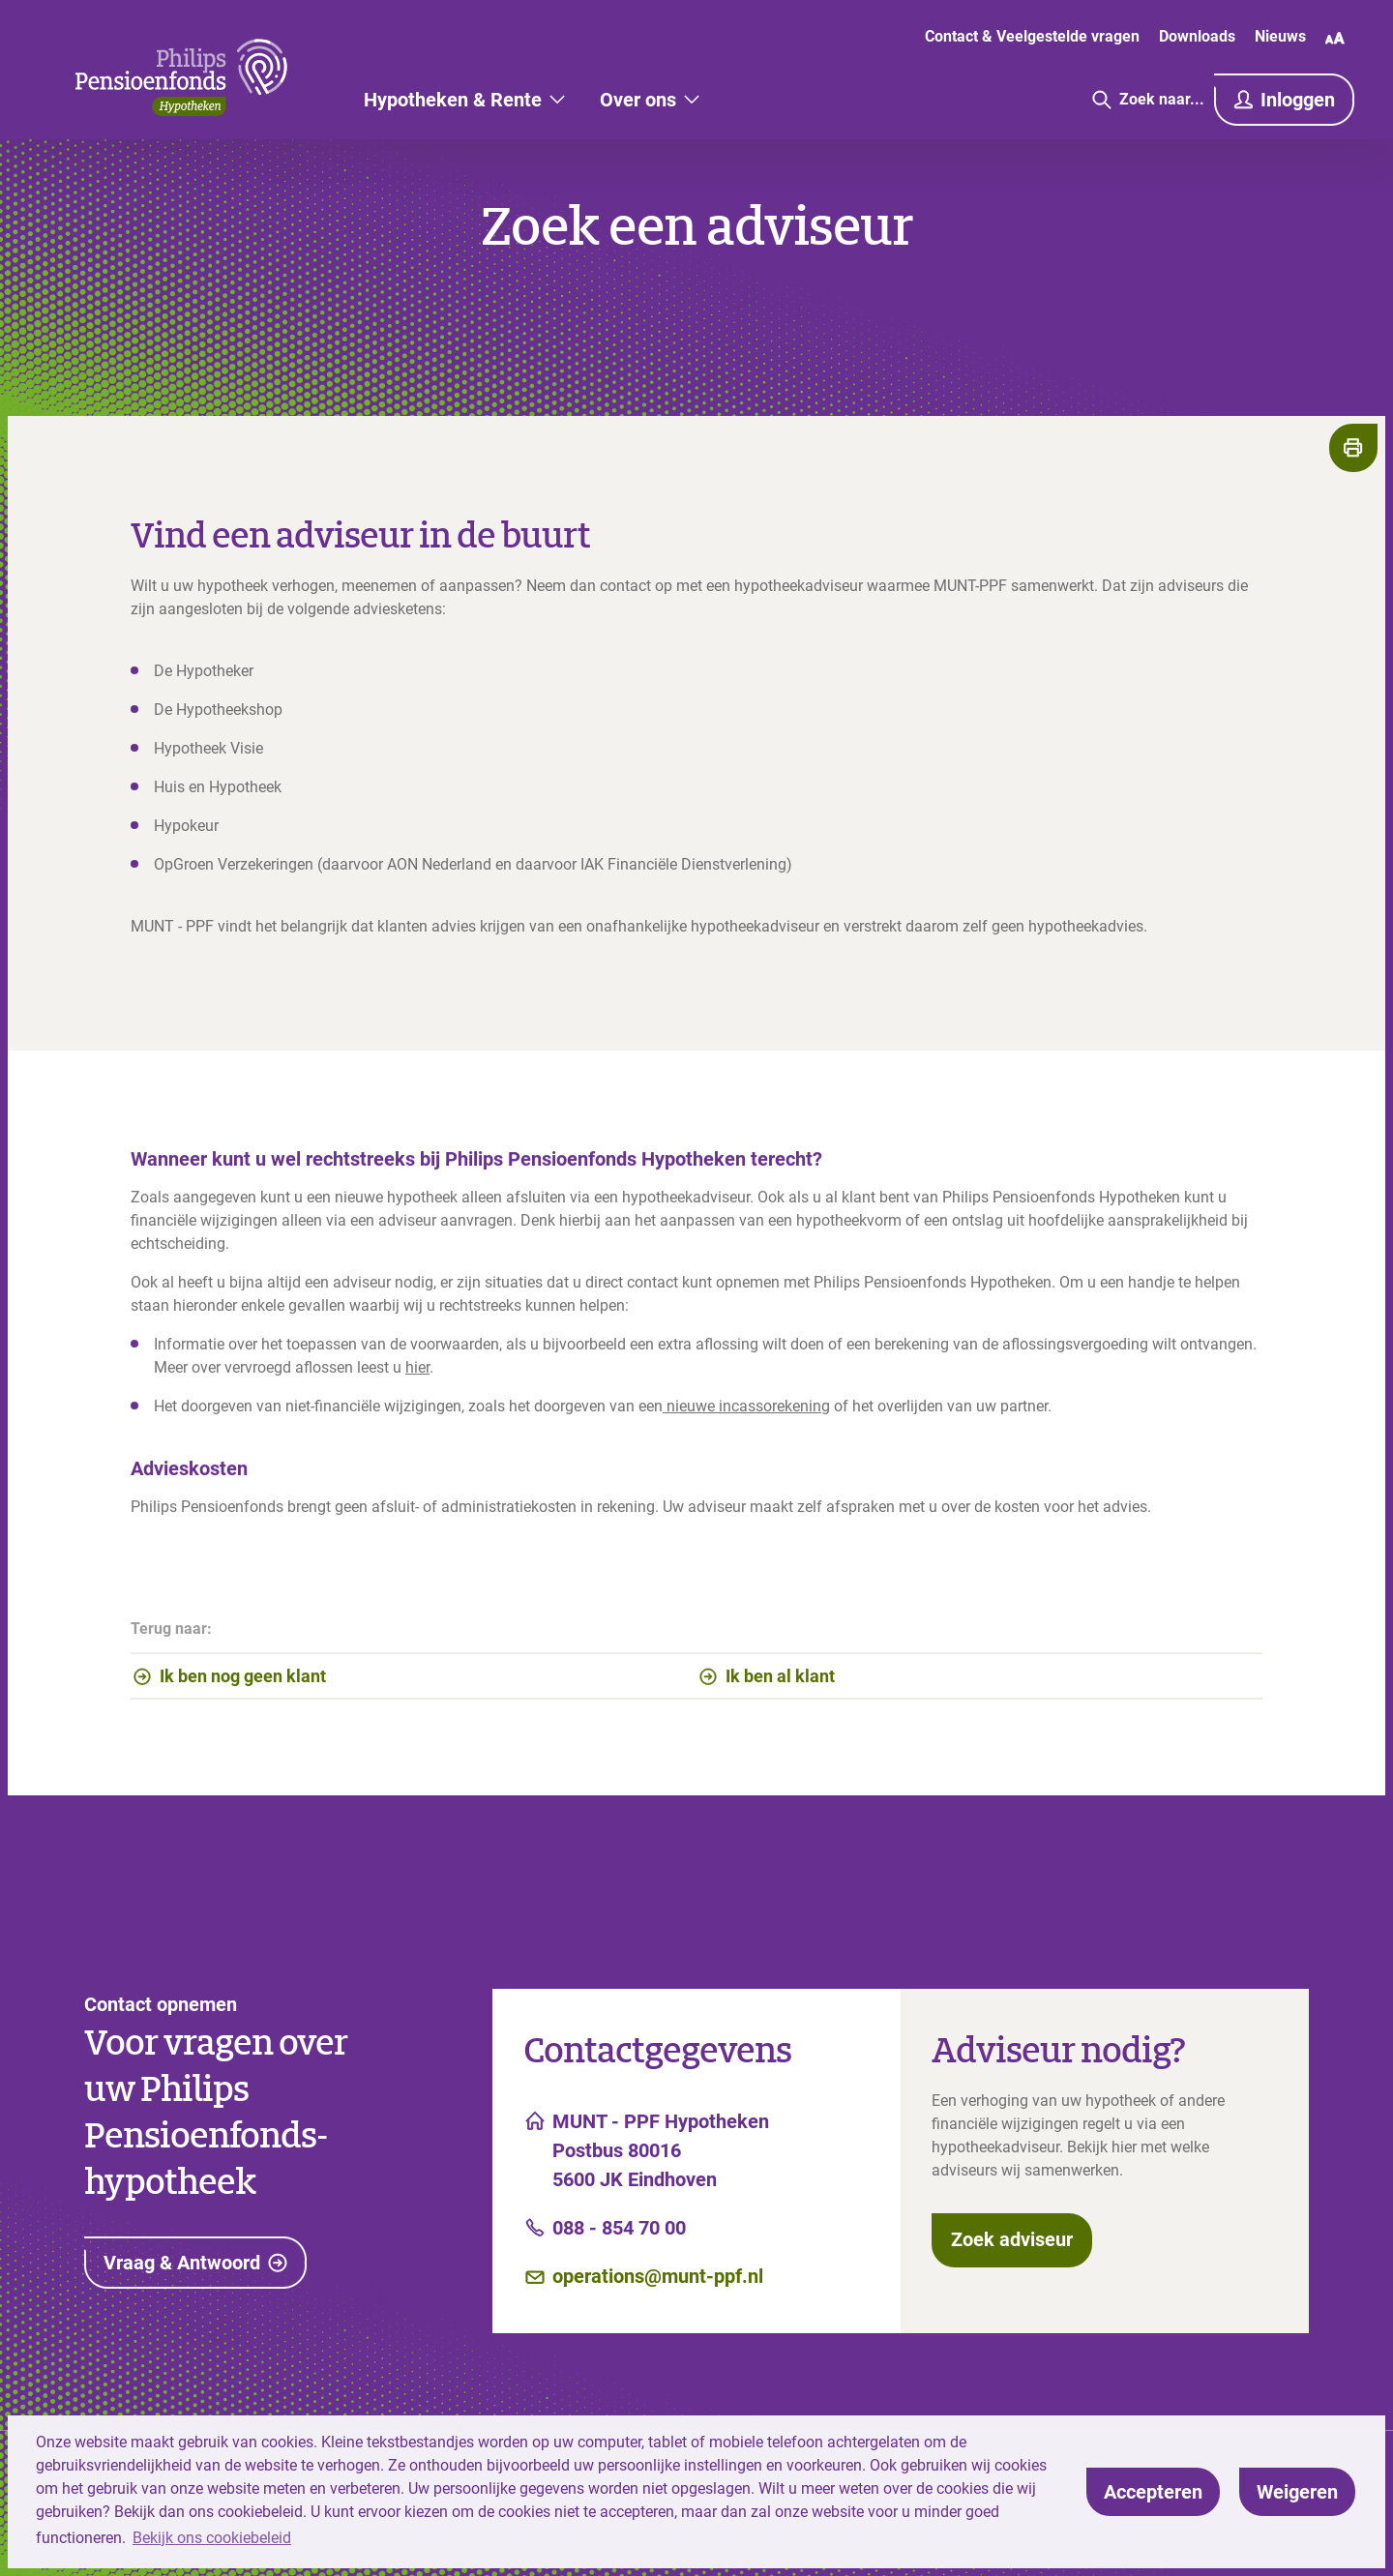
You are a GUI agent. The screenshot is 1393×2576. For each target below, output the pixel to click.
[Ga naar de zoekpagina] (1148, 99)
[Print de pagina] (1353, 448)
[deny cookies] (1297, 2492)
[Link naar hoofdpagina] (181, 77)
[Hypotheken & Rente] (464, 99)
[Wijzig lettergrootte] (1335, 37)
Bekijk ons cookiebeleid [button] (212, 2538)
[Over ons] (649, 99)
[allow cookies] (1153, 2492)
